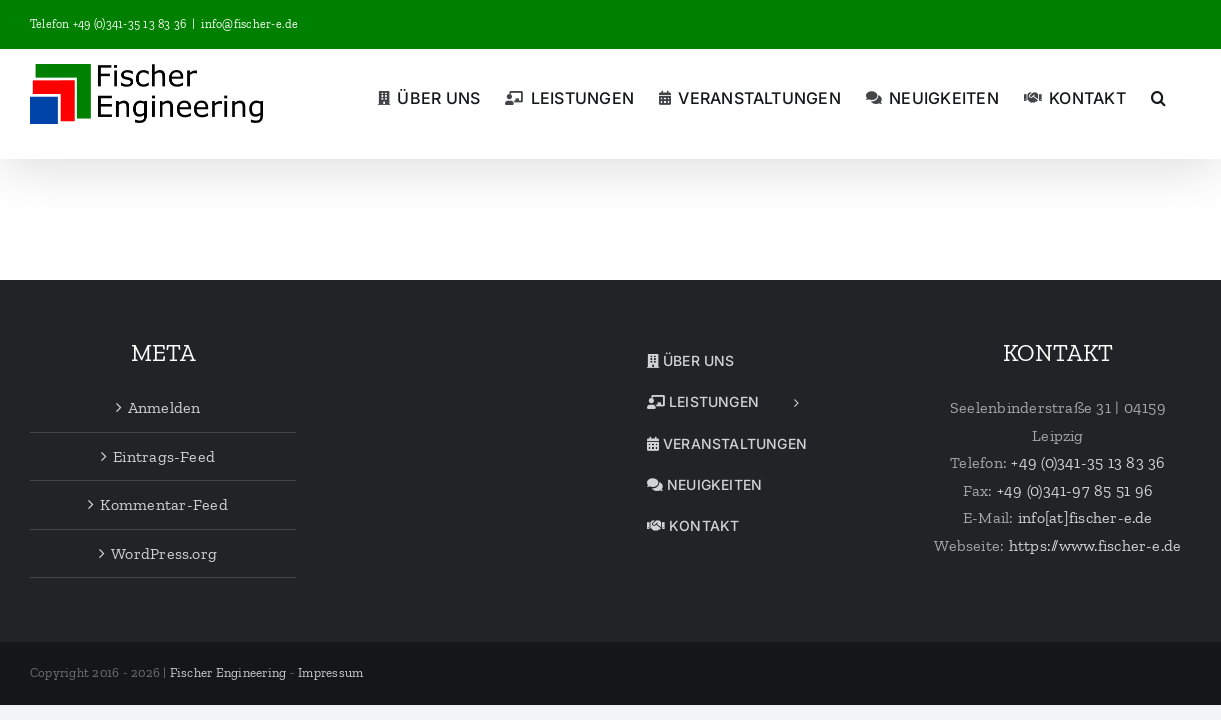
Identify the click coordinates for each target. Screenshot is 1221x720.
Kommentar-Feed (163, 504)
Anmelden (164, 407)
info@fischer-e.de (249, 24)
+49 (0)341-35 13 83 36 (1088, 462)
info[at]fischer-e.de (1085, 517)
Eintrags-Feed (164, 456)
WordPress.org (164, 553)
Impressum (330, 672)
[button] (1183, 96)
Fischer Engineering (228, 672)
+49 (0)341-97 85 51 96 (1075, 490)
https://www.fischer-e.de (1095, 545)
